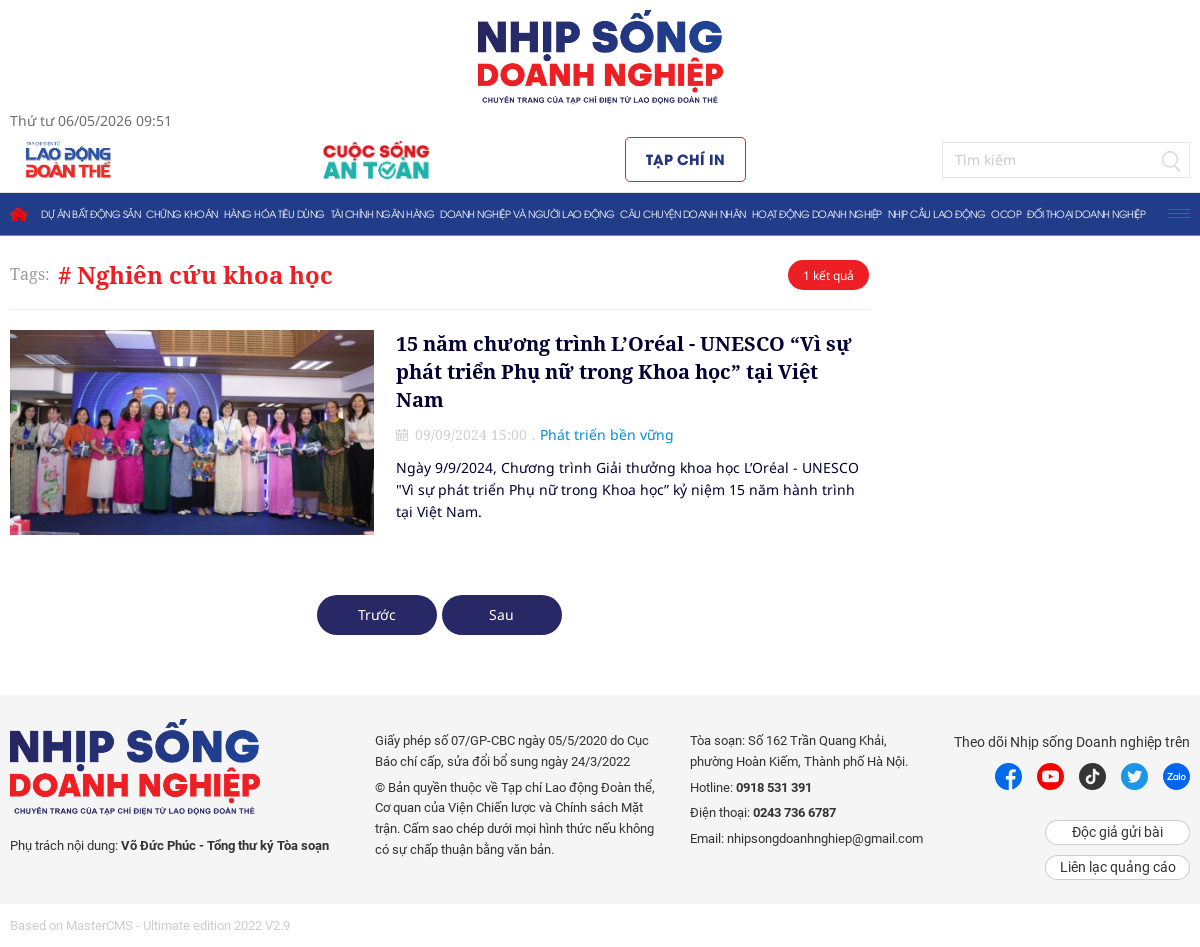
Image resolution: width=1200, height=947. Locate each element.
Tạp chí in (685, 158)
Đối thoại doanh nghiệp (1086, 213)
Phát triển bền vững (607, 434)
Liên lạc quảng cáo (1118, 867)
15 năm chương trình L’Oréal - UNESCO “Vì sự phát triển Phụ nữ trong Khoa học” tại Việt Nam (624, 371)
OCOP (1006, 213)
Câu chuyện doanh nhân (683, 213)
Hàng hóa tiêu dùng (274, 213)
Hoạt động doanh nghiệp (817, 213)
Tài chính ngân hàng (383, 213)
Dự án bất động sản (90, 213)
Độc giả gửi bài (1117, 832)
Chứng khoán (182, 213)
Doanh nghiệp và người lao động (527, 213)
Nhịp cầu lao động (937, 213)
